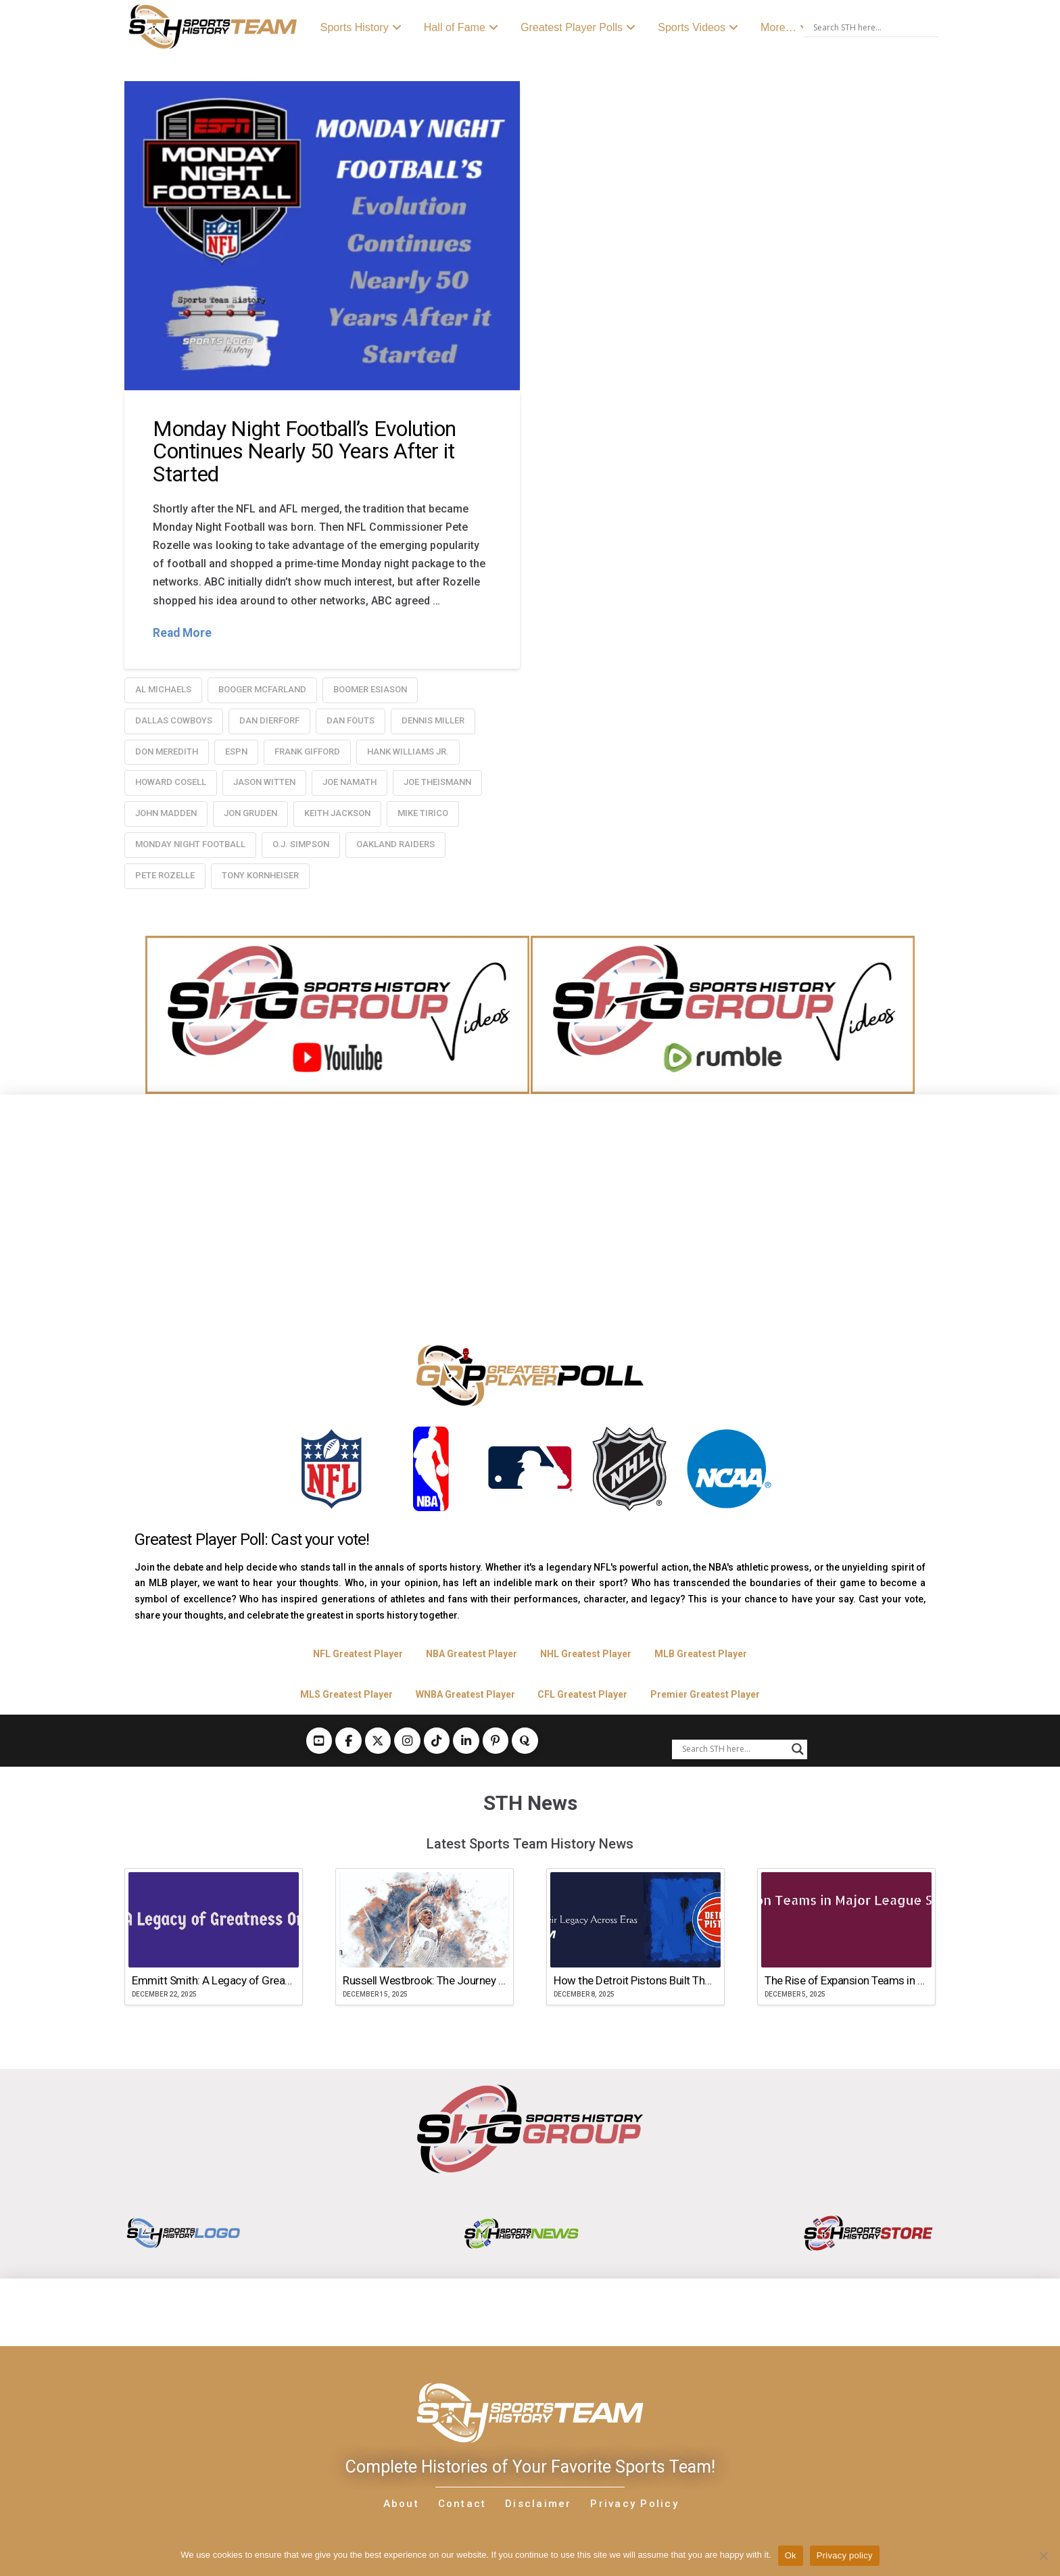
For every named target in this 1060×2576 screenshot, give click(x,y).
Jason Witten (264, 782)
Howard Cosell (170, 782)
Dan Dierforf (269, 720)
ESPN (236, 751)
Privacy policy (845, 2555)
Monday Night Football (190, 844)
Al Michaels (163, 689)
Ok (790, 2555)
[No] (1043, 2555)
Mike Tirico (422, 813)
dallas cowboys (173, 720)
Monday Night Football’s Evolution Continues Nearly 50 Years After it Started (304, 451)
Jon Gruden (250, 813)
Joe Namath (349, 782)
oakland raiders (395, 844)
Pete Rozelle (165, 875)
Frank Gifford (307, 751)
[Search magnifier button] (928, 27)
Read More (182, 633)
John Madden (166, 813)
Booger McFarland (262, 689)
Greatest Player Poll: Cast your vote (250, 1539)
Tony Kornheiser (260, 875)
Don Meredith (166, 751)
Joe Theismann (437, 782)
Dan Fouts (351, 720)
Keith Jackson (337, 813)
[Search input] (864, 27)
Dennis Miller (433, 720)
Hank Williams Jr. (408, 751)
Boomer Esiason (370, 689)
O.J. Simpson (300, 844)
